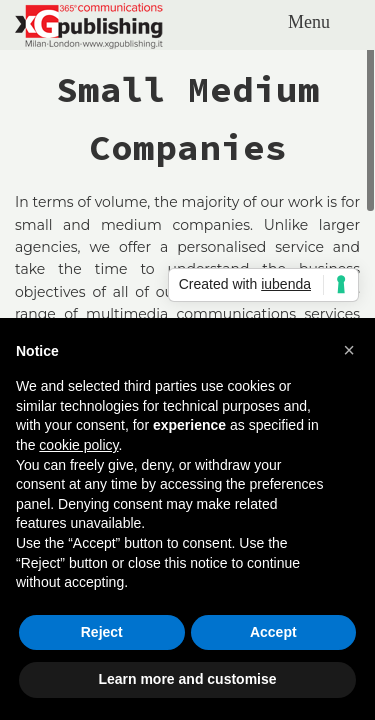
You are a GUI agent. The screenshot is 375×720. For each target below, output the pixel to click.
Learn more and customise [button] (187, 679)
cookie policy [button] (78, 445)
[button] (349, 350)
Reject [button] (102, 632)
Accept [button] (273, 632)
